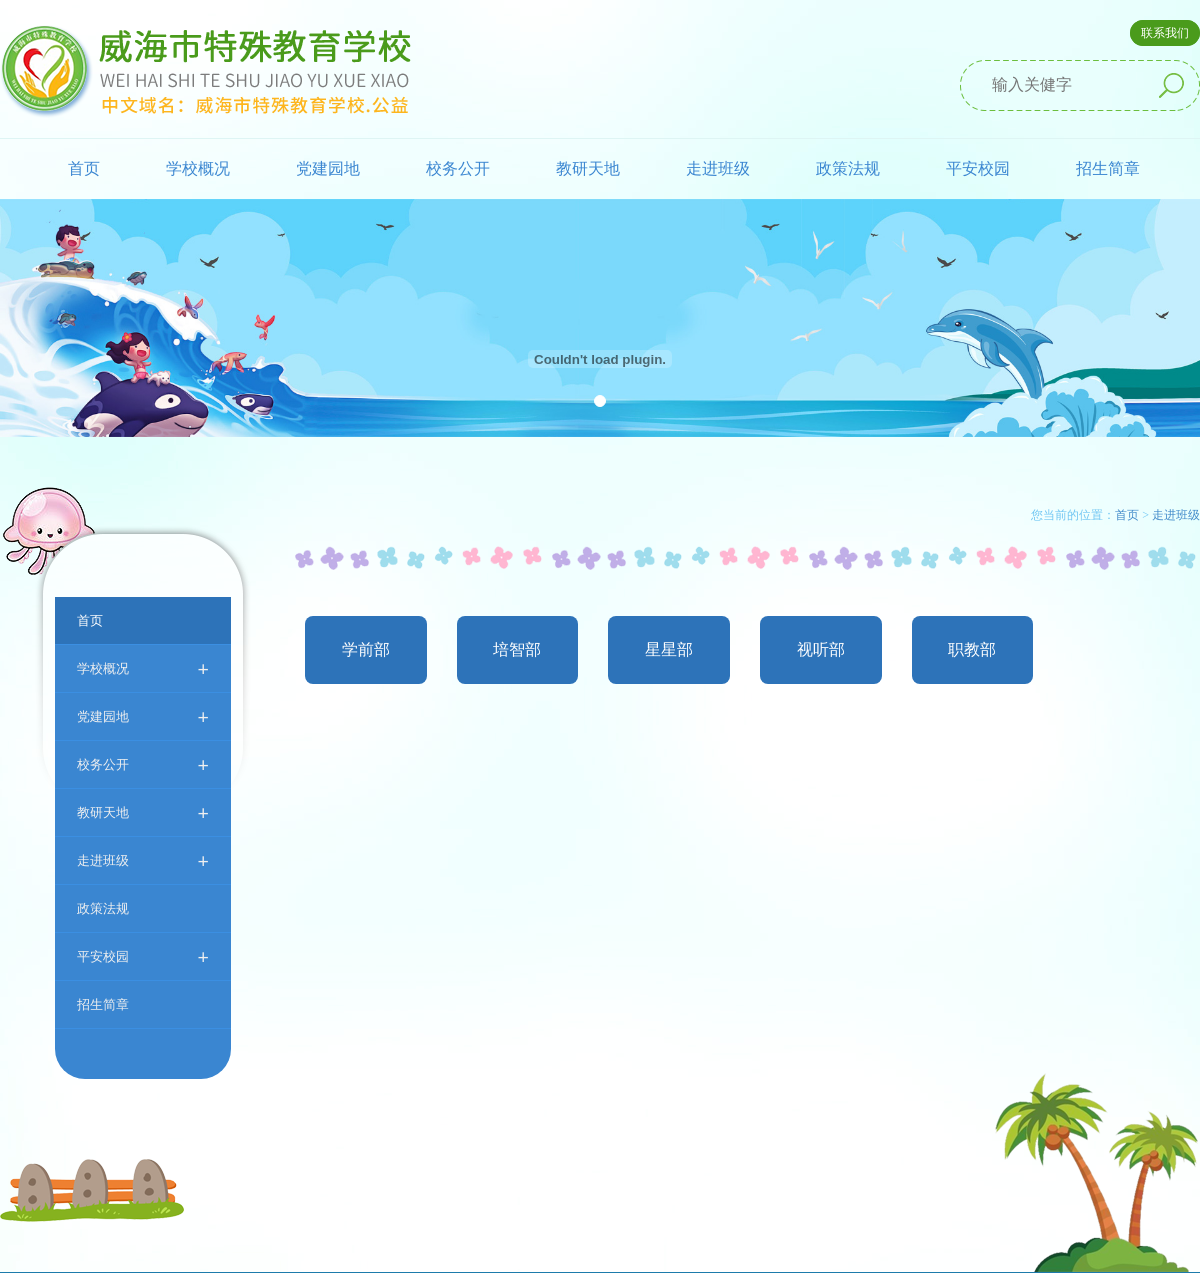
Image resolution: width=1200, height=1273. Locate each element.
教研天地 (143, 812)
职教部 (972, 649)
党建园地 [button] (328, 168)
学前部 (366, 649)
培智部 (517, 649)
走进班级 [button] (718, 168)
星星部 (669, 649)
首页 (84, 168)
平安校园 (143, 956)
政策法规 (848, 168)
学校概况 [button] (198, 168)
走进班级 (143, 860)
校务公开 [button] (458, 168)
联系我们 (1165, 33)
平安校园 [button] (978, 168)
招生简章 (1108, 168)
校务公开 (143, 764)
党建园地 (143, 716)
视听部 (821, 649)
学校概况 (143, 668)
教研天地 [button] (588, 168)
